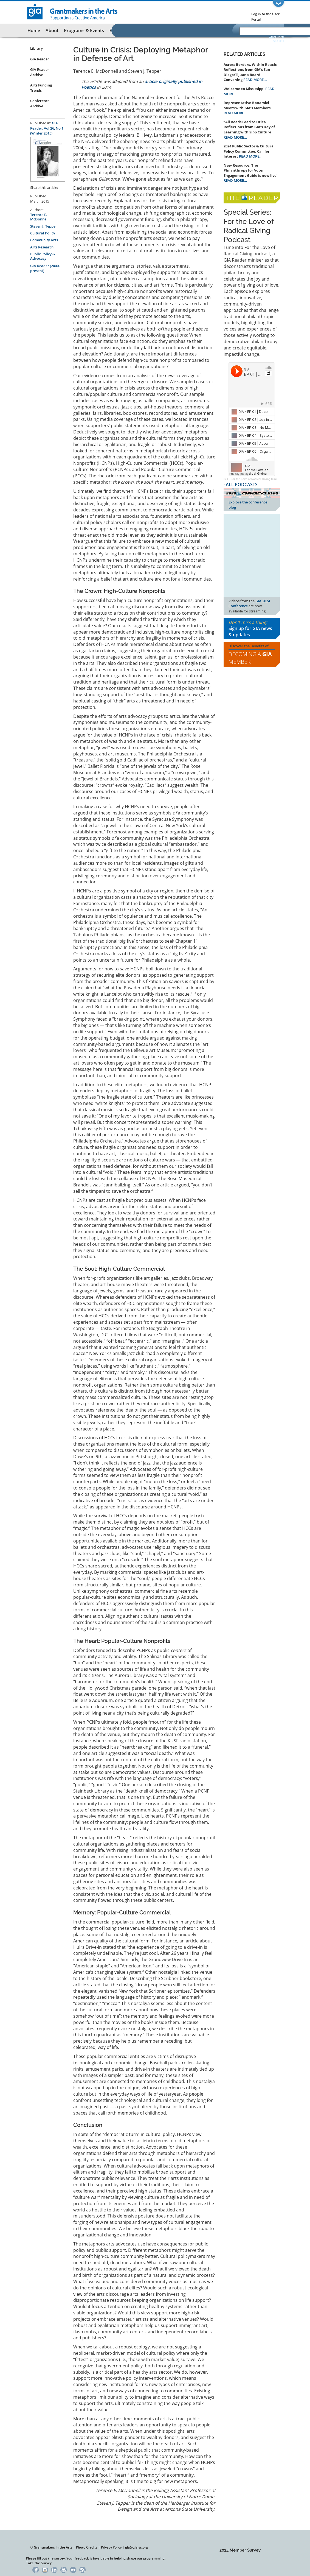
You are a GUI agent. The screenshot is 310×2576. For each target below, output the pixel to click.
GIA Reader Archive (39, 72)
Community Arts (44, 239)
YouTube (64, 2569)
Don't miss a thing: (252, 628)
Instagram (45, 2569)
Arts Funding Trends (41, 88)
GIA (226, 479)
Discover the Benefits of (252, 654)
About (52, 30)
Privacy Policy (111, 2547)
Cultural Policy (42, 233)
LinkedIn (54, 2569)
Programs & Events (84, 30)
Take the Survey (39, 2563)
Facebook (36, 2569)
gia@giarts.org (136, 2547)
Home (33, 30)
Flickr (73, 2569)
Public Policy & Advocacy (42, 256)
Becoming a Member (250, 658)
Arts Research (41, 247)
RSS (82, 2569)
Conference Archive (39, 103)
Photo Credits (86, 2547)
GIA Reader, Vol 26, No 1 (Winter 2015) (46, 128)
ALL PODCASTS (242, 484)
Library (36, 48)
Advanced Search (276, 39)
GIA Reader (39, 59)
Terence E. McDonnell (39, 217)
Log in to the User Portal (265, 17)
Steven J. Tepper (43, 226)
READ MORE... (255, 79)
